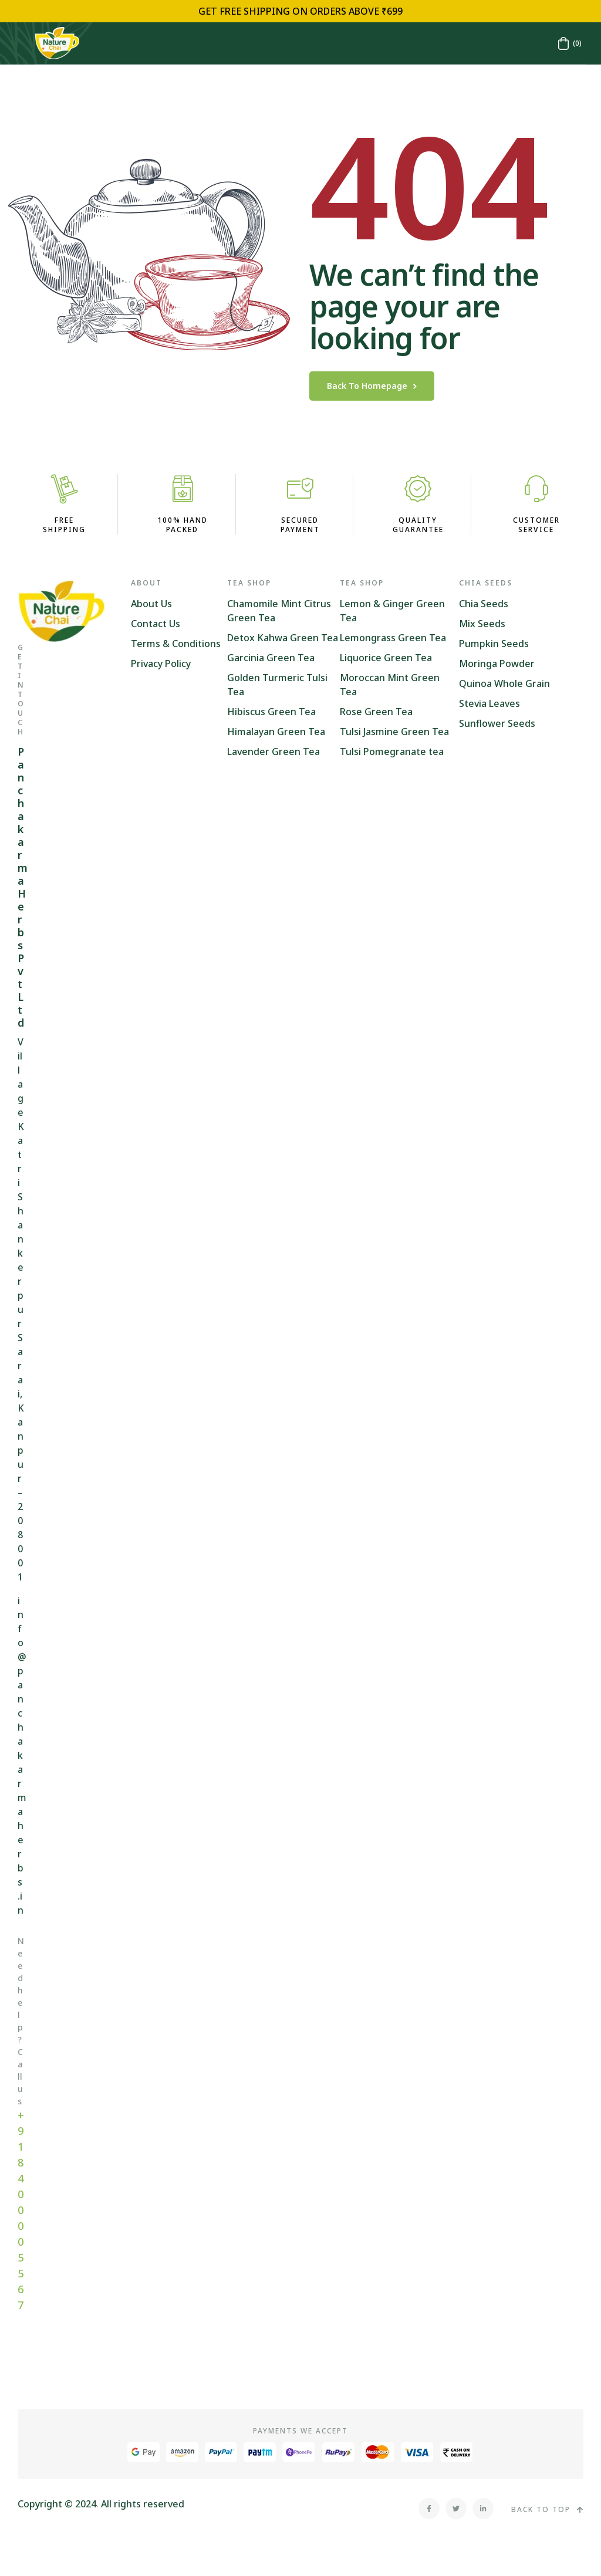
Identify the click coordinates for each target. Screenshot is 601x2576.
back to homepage (372, 385)
